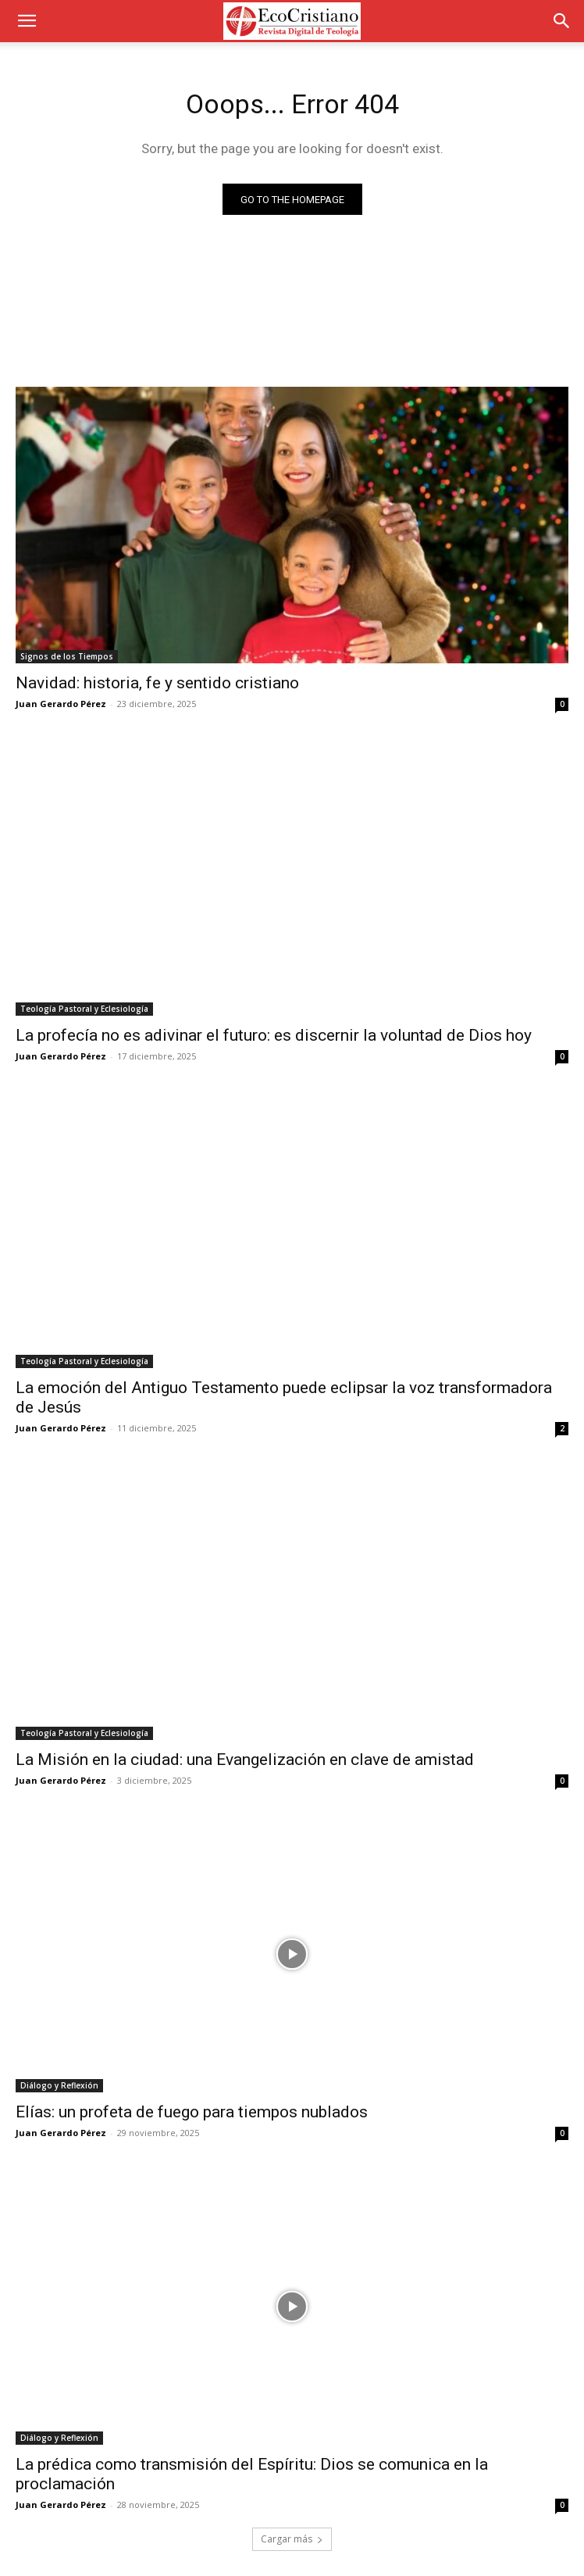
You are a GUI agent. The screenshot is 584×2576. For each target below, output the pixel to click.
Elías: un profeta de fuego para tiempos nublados (192, 2112)
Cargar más (292, 2539)
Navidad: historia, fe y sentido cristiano (157, 682)
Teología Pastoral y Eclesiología (84, 1008)
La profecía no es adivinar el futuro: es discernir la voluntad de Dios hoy (274, 1035)
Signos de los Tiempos (66, 656)
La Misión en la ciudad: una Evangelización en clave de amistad (245, 1759)
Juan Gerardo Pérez (61, 703)
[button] (27, 21)
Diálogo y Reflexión (59, 2085)
